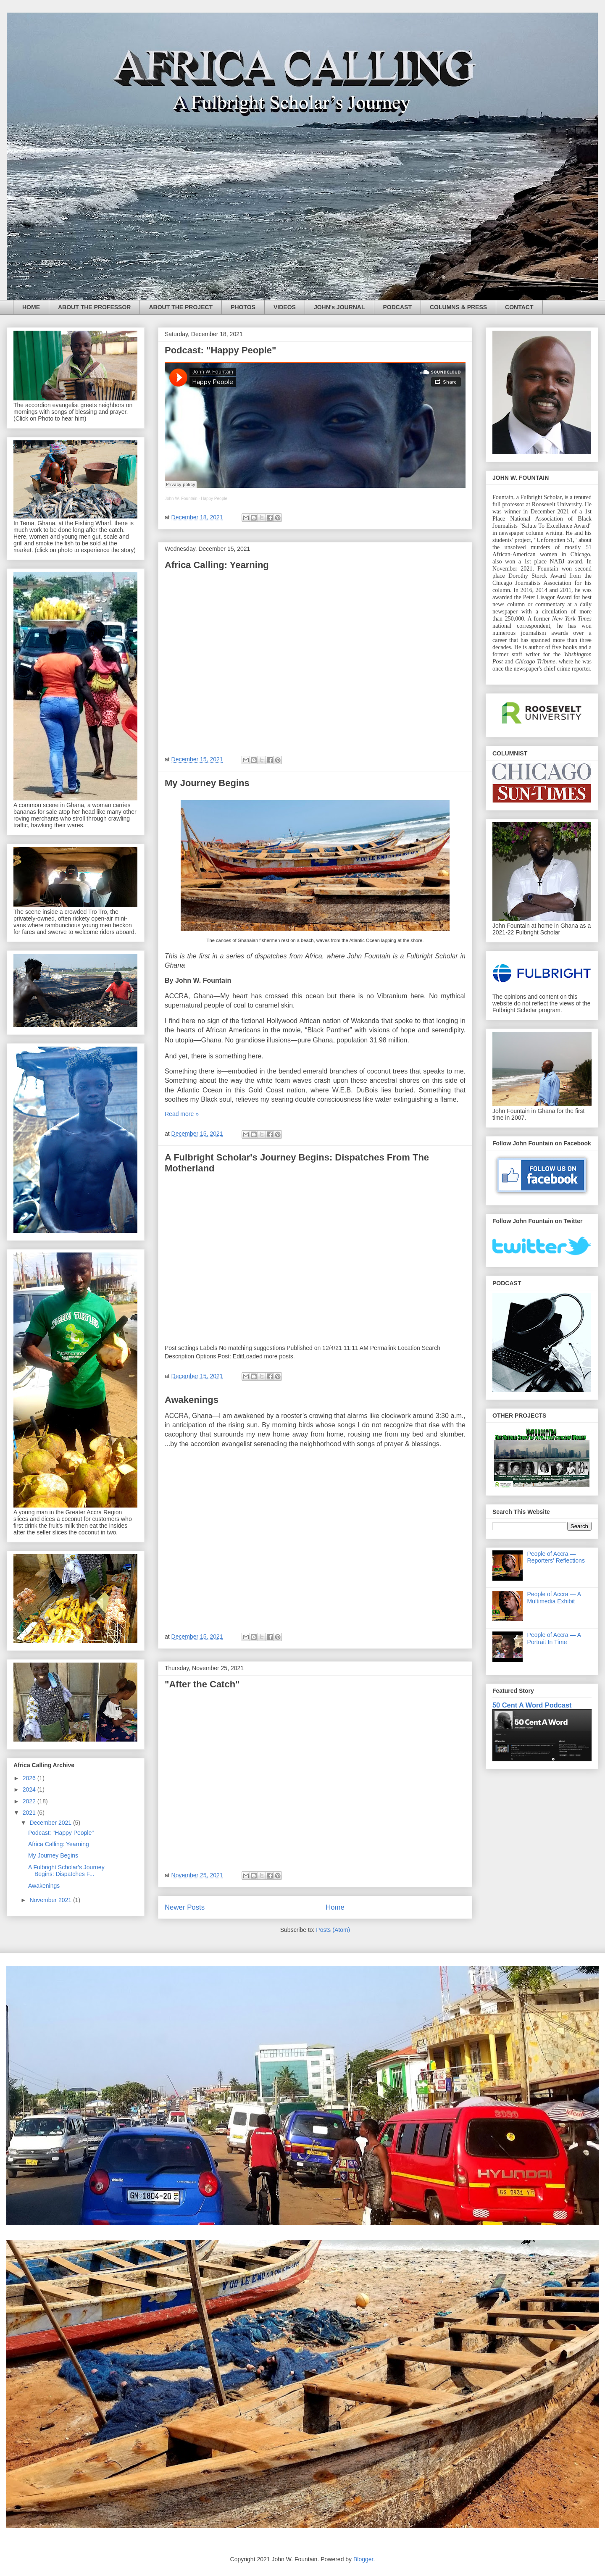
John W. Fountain (181, 498)
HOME (31, 307)
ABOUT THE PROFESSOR (94, 307)
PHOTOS (243, 307)
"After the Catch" (202, 1684)
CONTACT (519, 307)
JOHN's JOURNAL (339, 307)
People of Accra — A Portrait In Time (554, 1638)
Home (335, 1907)
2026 (30, 1778)
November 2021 (51, 1900)
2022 (30, 1801)
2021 (30, 1812)
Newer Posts (185, 1907)
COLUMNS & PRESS (458, 307)
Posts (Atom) (333, 1929)
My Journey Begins (207, 783)
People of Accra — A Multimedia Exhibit (554, 1598)
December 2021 (51, 1822)
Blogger (363, 2559)
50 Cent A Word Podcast (531, 1705)
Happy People (214, 498)
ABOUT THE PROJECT (181, 307)
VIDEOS (285, 307)
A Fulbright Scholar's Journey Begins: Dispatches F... (66, 1871)
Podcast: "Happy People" (220, 350)
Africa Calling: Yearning (217, 565)
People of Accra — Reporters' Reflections (556, 1557)
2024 (30, 1789)
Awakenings (191, 1400)
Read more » (182, 1113)
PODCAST (397, 307)
